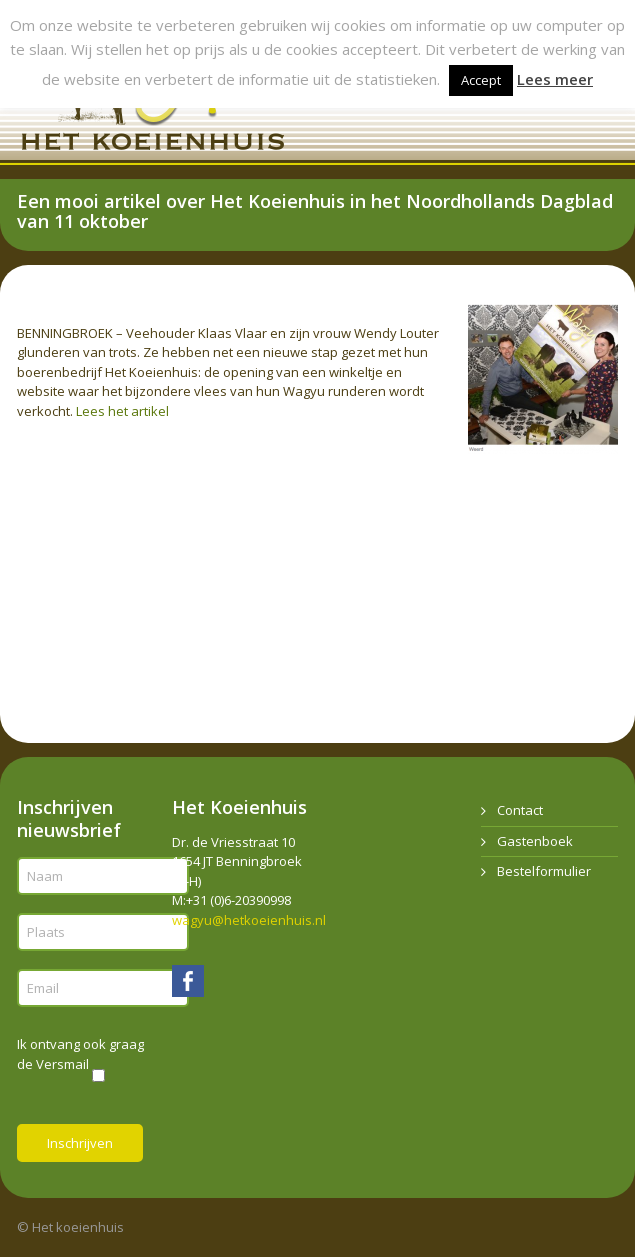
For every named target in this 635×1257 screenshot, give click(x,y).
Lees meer (555, 79)
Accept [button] (481, 80)
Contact (520, 810)
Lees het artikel (122, 411)
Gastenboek (535, 841)
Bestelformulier (544, 871)
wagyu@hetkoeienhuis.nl (249, 920)
